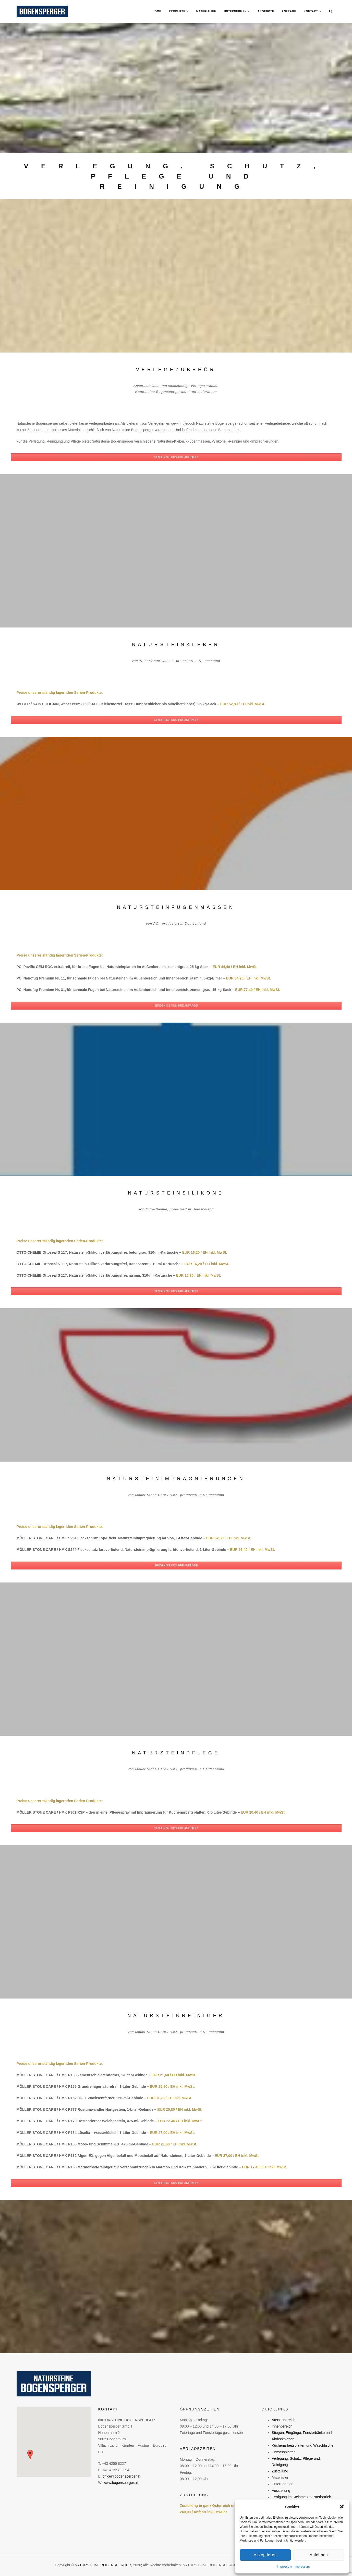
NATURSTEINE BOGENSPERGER (103, 2565)
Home (157, 11)
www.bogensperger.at (120, 2483)
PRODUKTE (177, 11)
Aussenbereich (284, 2420)
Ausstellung (281, 2491)
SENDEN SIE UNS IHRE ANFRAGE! (175, 457)
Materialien (280, 2478)
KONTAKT (311, 11)
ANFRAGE (289, 11)
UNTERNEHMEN (235, 11)
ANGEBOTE (266, 11)
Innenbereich (282, 2426)
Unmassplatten (284, 2452)
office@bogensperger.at (122, 2476)
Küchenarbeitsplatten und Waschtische (303, 2445)
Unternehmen (283, 2484)
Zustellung (280, 2471)
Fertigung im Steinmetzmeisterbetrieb (301, 2497)
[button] (341, 2506)
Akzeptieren (265, 2555)
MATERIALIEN (206, 11)
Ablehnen (319, 2555)
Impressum (284, 2566)
